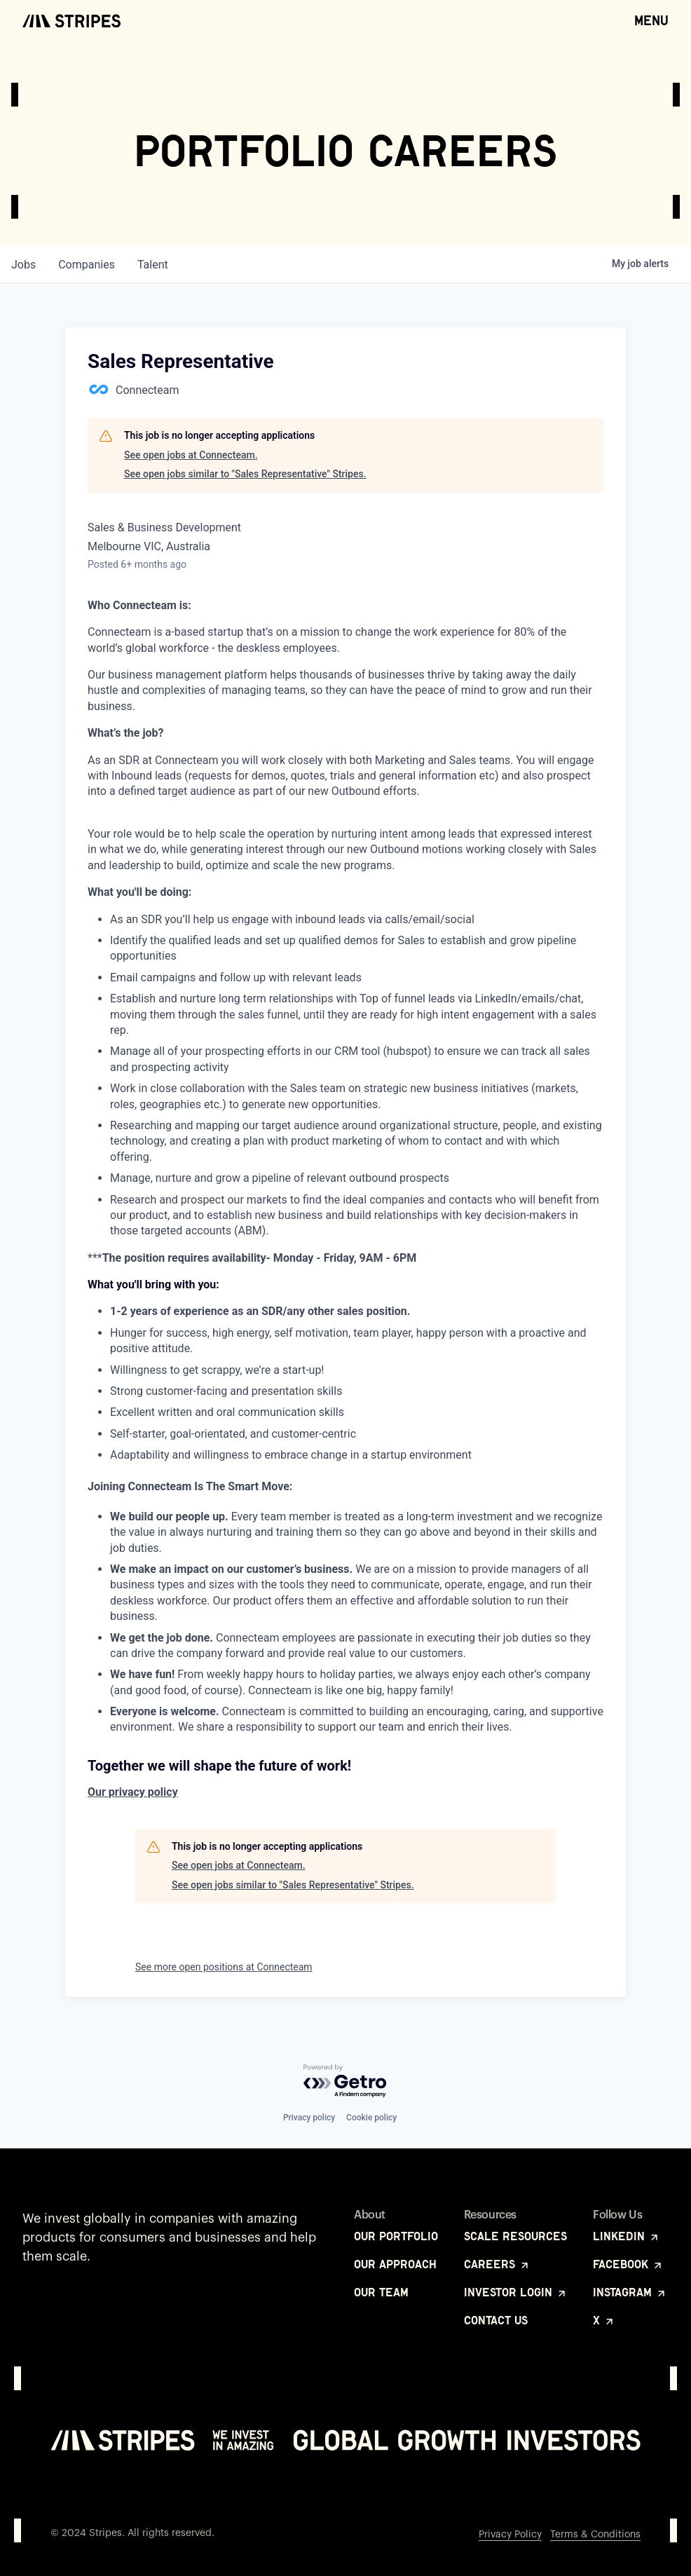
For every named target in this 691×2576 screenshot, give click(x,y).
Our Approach (395, 2264)
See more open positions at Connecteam (224, 1966)
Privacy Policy (510, 2535)
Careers (497, 2264)
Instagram (630, 2292)
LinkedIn (626, 2236)
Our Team (381, 2292)
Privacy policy (309, 2117)
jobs (23, 264)
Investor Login (516, 2292)
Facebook (628, 2264)
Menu (651, 19)
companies (86, 264)
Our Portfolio (396, 2236)
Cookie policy (371, 2117)
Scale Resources (515, 2236)
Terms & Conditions (595, 2535)
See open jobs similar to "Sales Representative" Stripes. (245, 473)
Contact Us (496, 2320)
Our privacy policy (133, 1792)
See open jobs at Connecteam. (191, 455)
